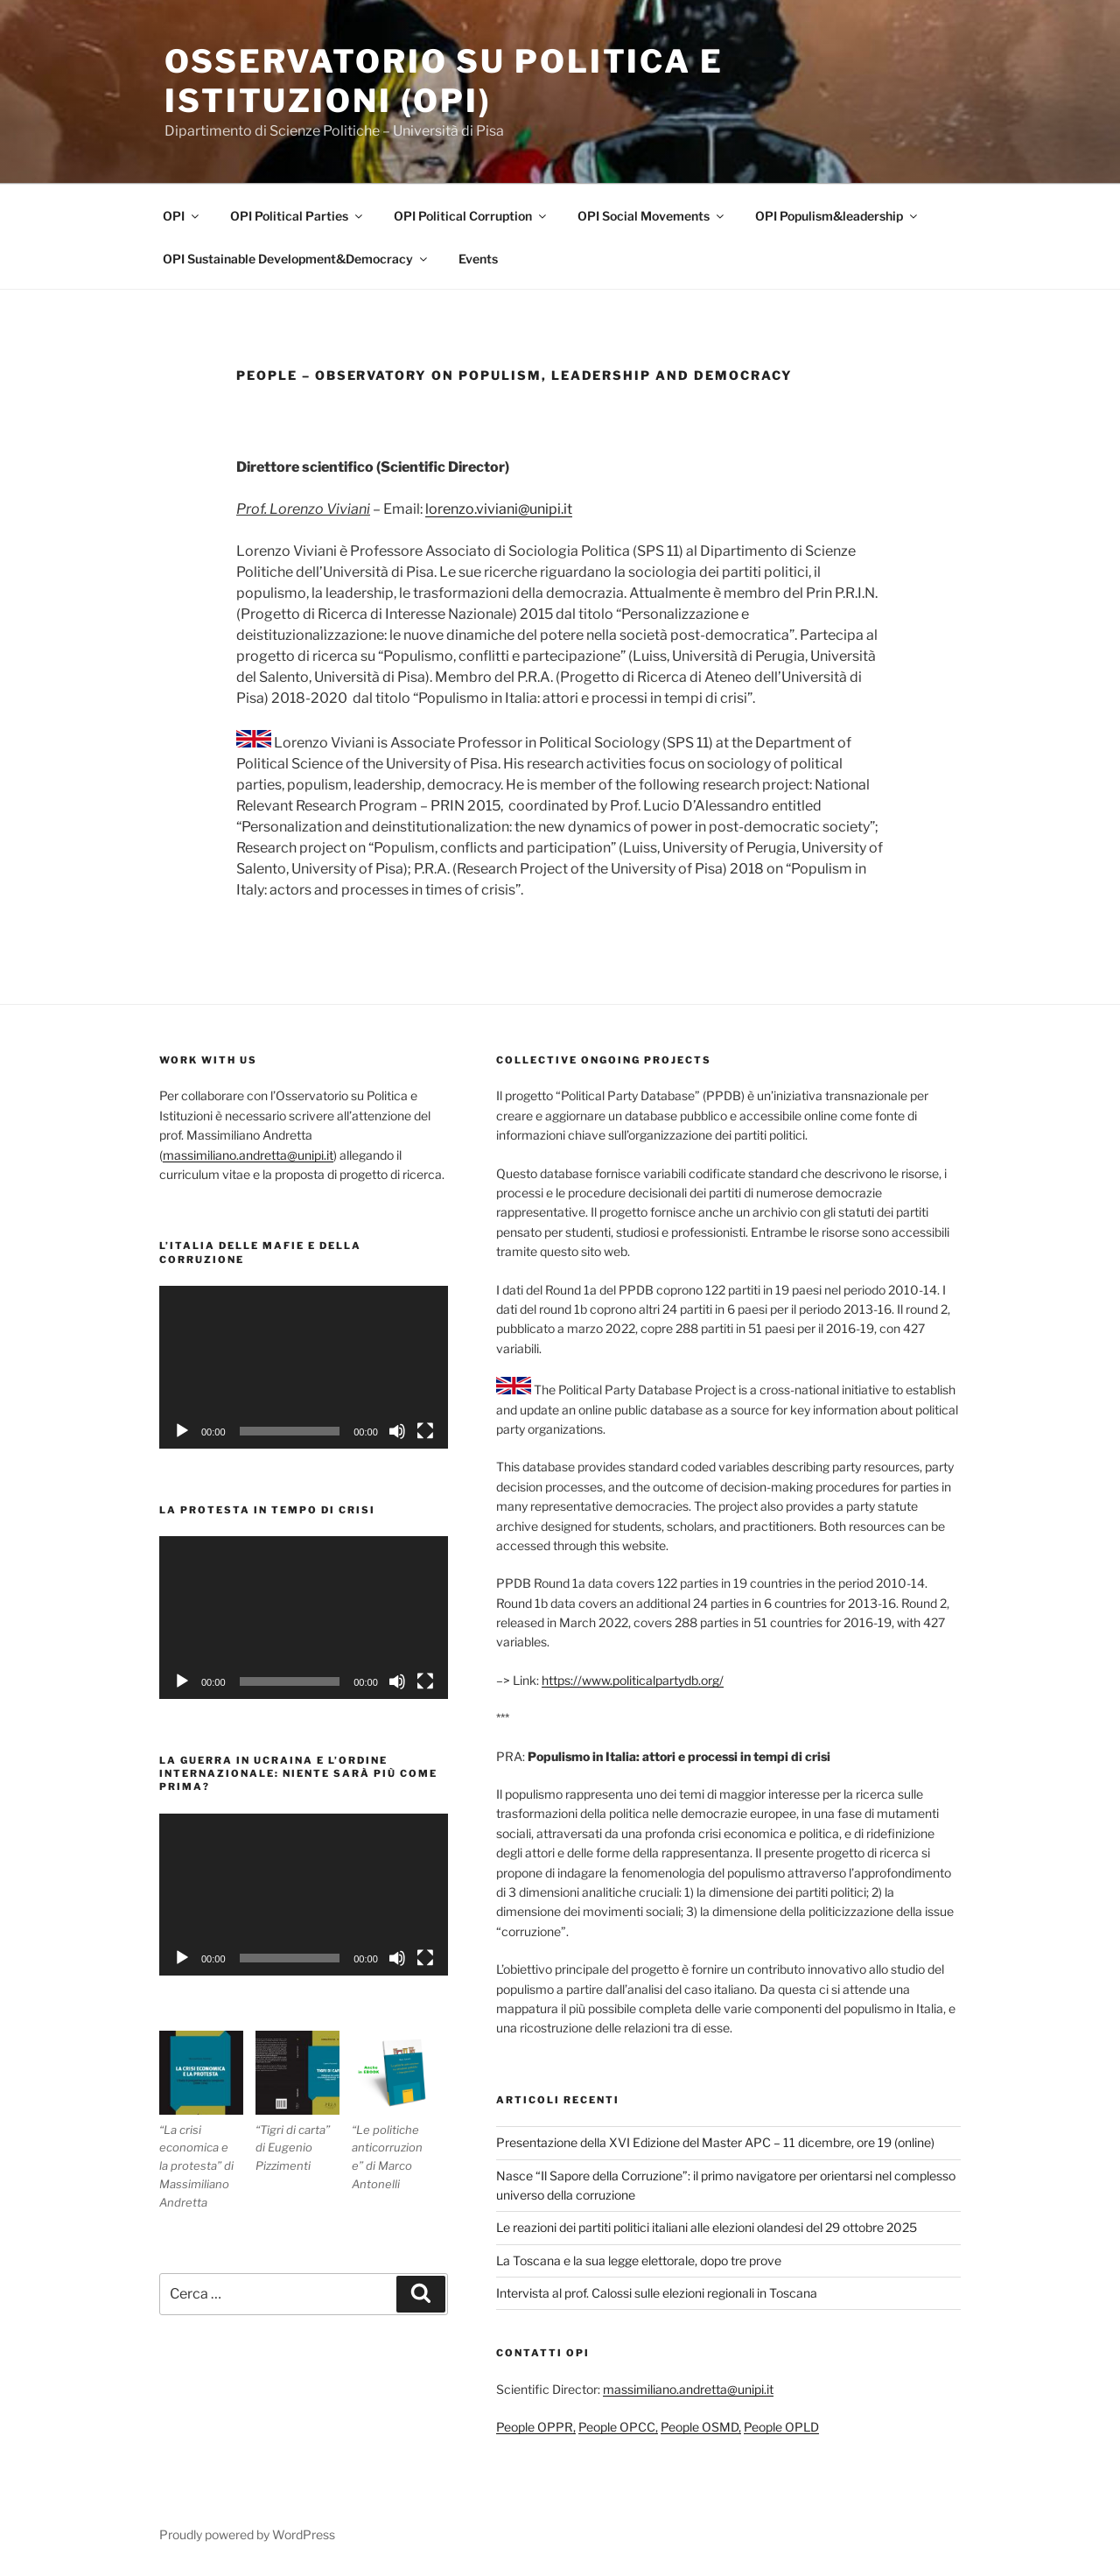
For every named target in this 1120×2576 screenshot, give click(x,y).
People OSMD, (701, 2426)
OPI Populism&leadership (837, 215)
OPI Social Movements (652, 215)
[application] (303, 1367)
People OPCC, (618, 2426)
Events (478, 258)
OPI (182, 215)
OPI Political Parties (297, 215)
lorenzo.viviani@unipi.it (498, 509)
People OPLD (781, 2426)
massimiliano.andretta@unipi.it (248, 1155)
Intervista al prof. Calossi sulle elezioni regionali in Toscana (656, 2292)
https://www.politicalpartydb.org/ (633, 1680)
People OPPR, (536, 2426)
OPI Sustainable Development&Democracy (296, 258)
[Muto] (397, 1431)
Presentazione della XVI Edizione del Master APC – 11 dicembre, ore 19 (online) (715, 2142)
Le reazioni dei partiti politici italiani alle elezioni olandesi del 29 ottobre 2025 (706, 2227)
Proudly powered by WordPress (247, 2534)
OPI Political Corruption (471, 215)
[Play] (182, 1431)
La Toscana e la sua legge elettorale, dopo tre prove (638, 2260)
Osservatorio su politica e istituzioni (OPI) (444, 81)
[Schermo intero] (425, 1431)
